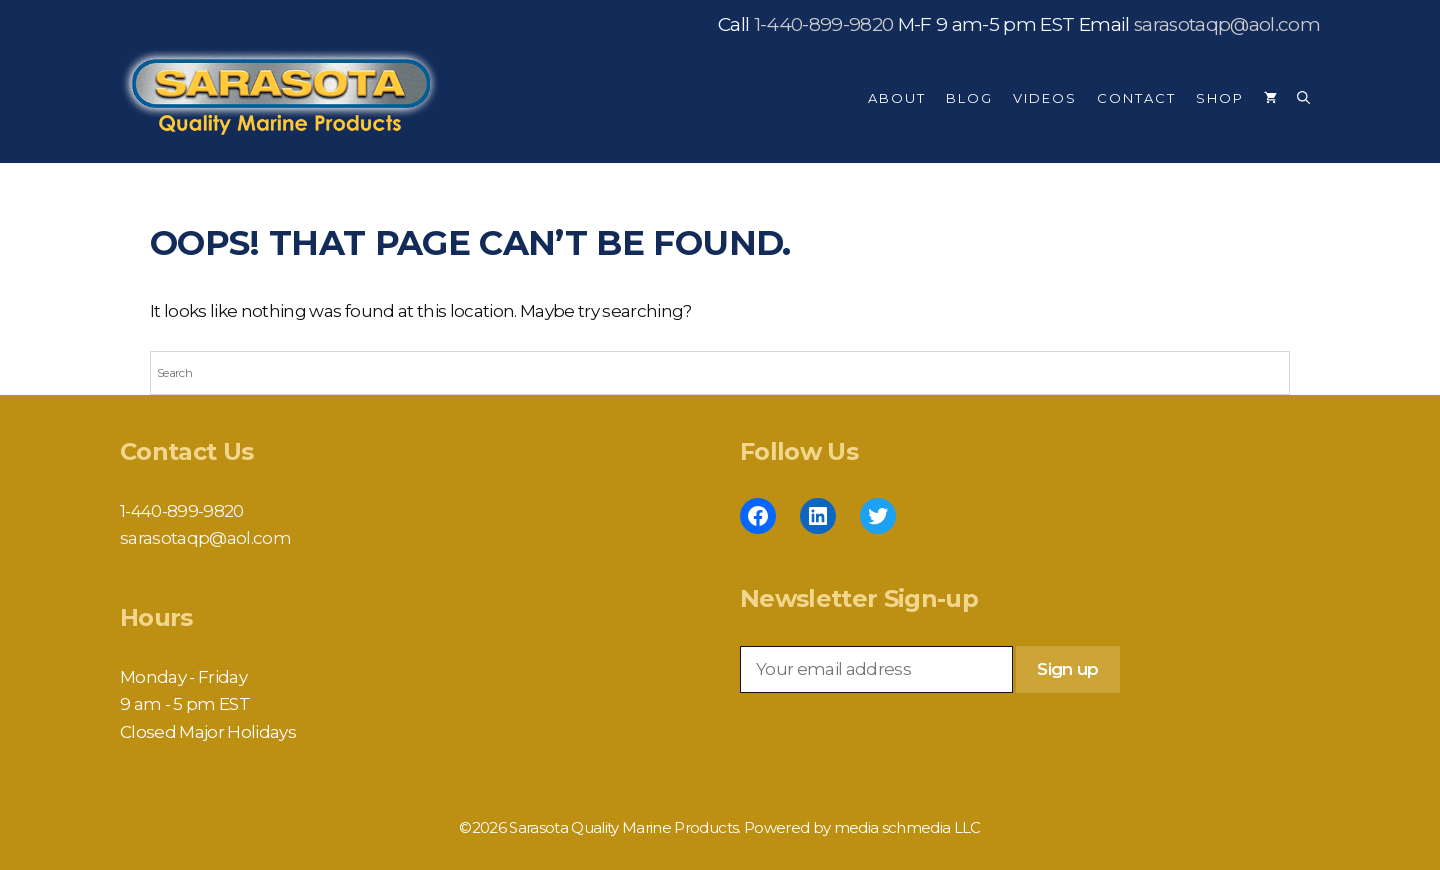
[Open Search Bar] (1303, 98)
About (897, 98)
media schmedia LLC (907, 827)
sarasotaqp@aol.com (1227, 24)
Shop (1220, 98)
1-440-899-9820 (824, 24)
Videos (1045, 98)
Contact (1136, 98)
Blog (969, 98)
